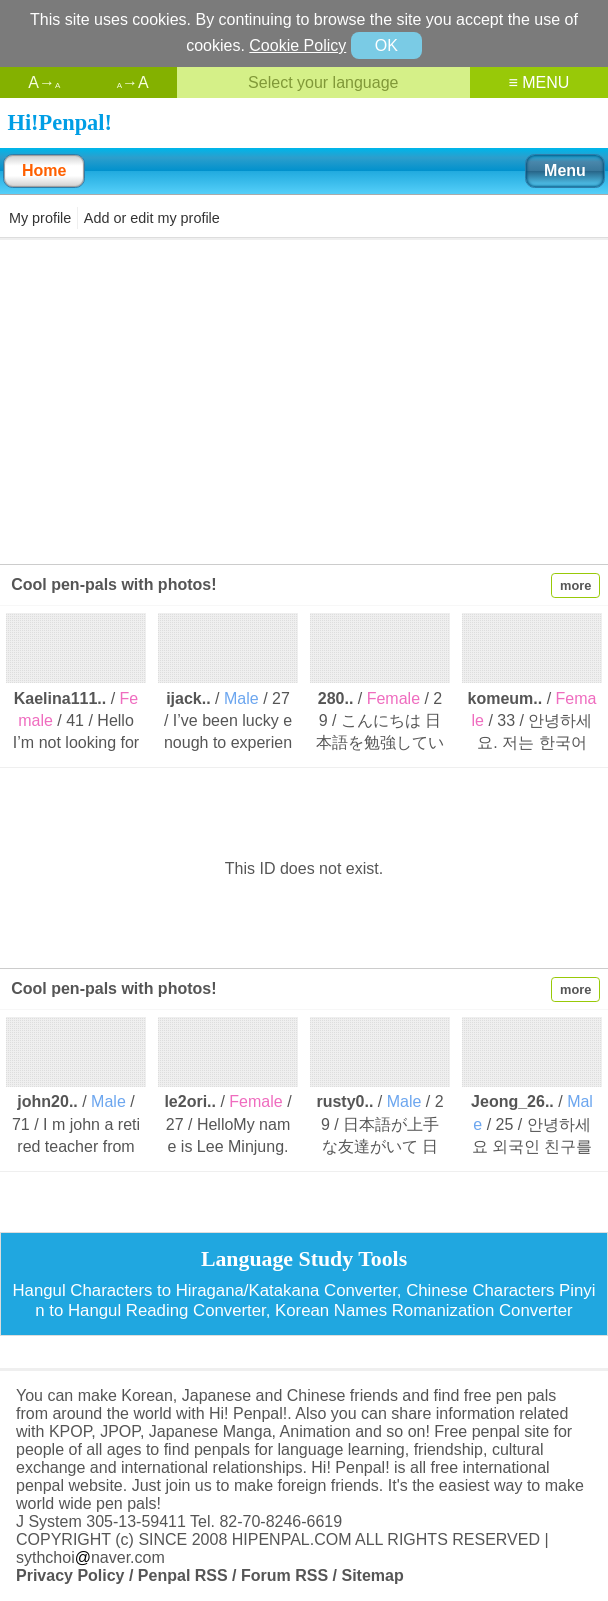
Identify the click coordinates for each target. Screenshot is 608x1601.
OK (386, 45)
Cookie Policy (297, 45)
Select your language (323, 82)
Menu (565, 170)
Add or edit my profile (152, 218)
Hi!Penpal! (59, 122)
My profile (40, 218)
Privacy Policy (70, 1575)
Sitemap (372, 1575)
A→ (44, 82)
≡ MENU (538, 82)
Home (44, 170)
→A (133, 82)
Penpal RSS (183, 1575)
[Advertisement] (304, 400)
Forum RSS (284, 1575)
